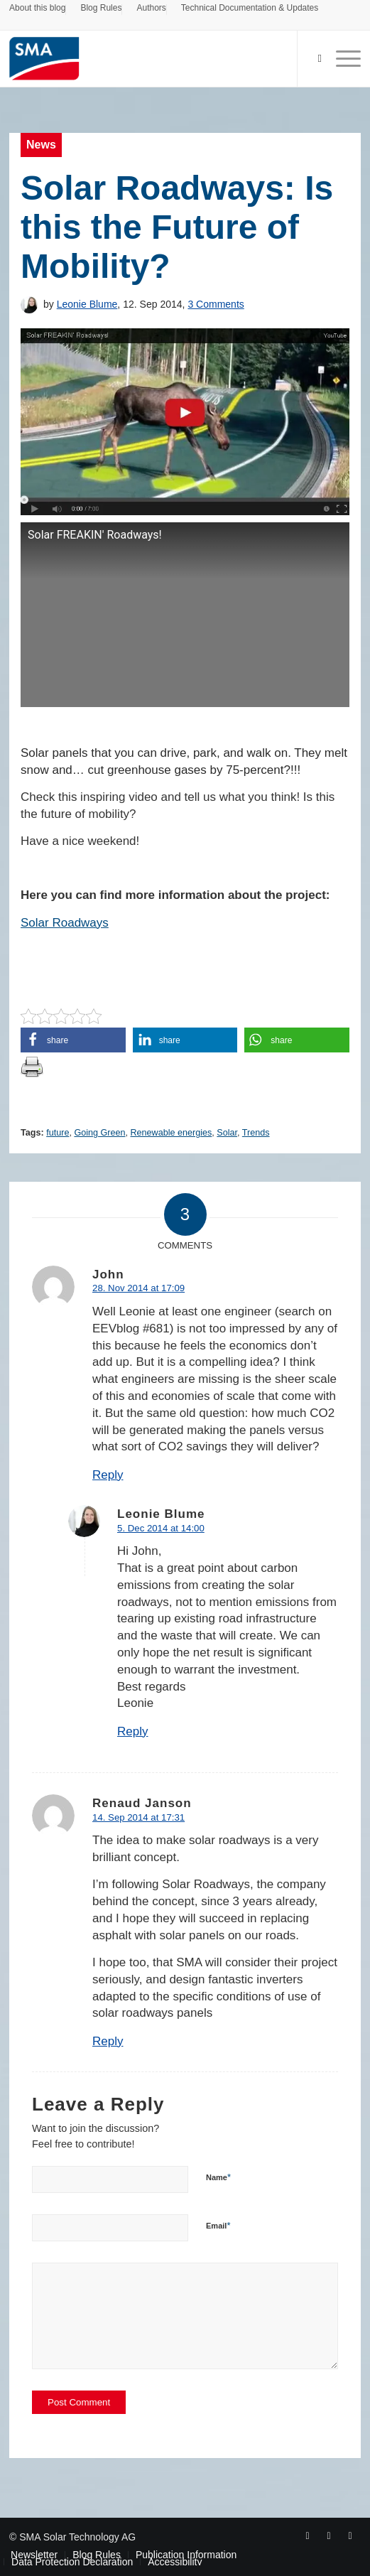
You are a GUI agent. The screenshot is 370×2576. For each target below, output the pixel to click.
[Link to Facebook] (307, 2535)
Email (218, 2225)
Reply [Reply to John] (107, 1475)
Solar (227, 1133)
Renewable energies (171, 1133)
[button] (73, 1040)
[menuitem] (37, 10)
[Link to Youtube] (328, 2535)
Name (218, 2177)
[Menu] (341, 58)
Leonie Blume (87, 304)
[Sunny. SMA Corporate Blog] (149, 58)
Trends (256, 1133)
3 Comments (215, 304)
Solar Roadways (65, 922)
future (57, 1133)
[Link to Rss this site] (350, 2535)
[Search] (312, 58)
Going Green (99, 1133)
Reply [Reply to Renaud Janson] (107, 2041)
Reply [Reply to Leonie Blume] (132, 1731)
